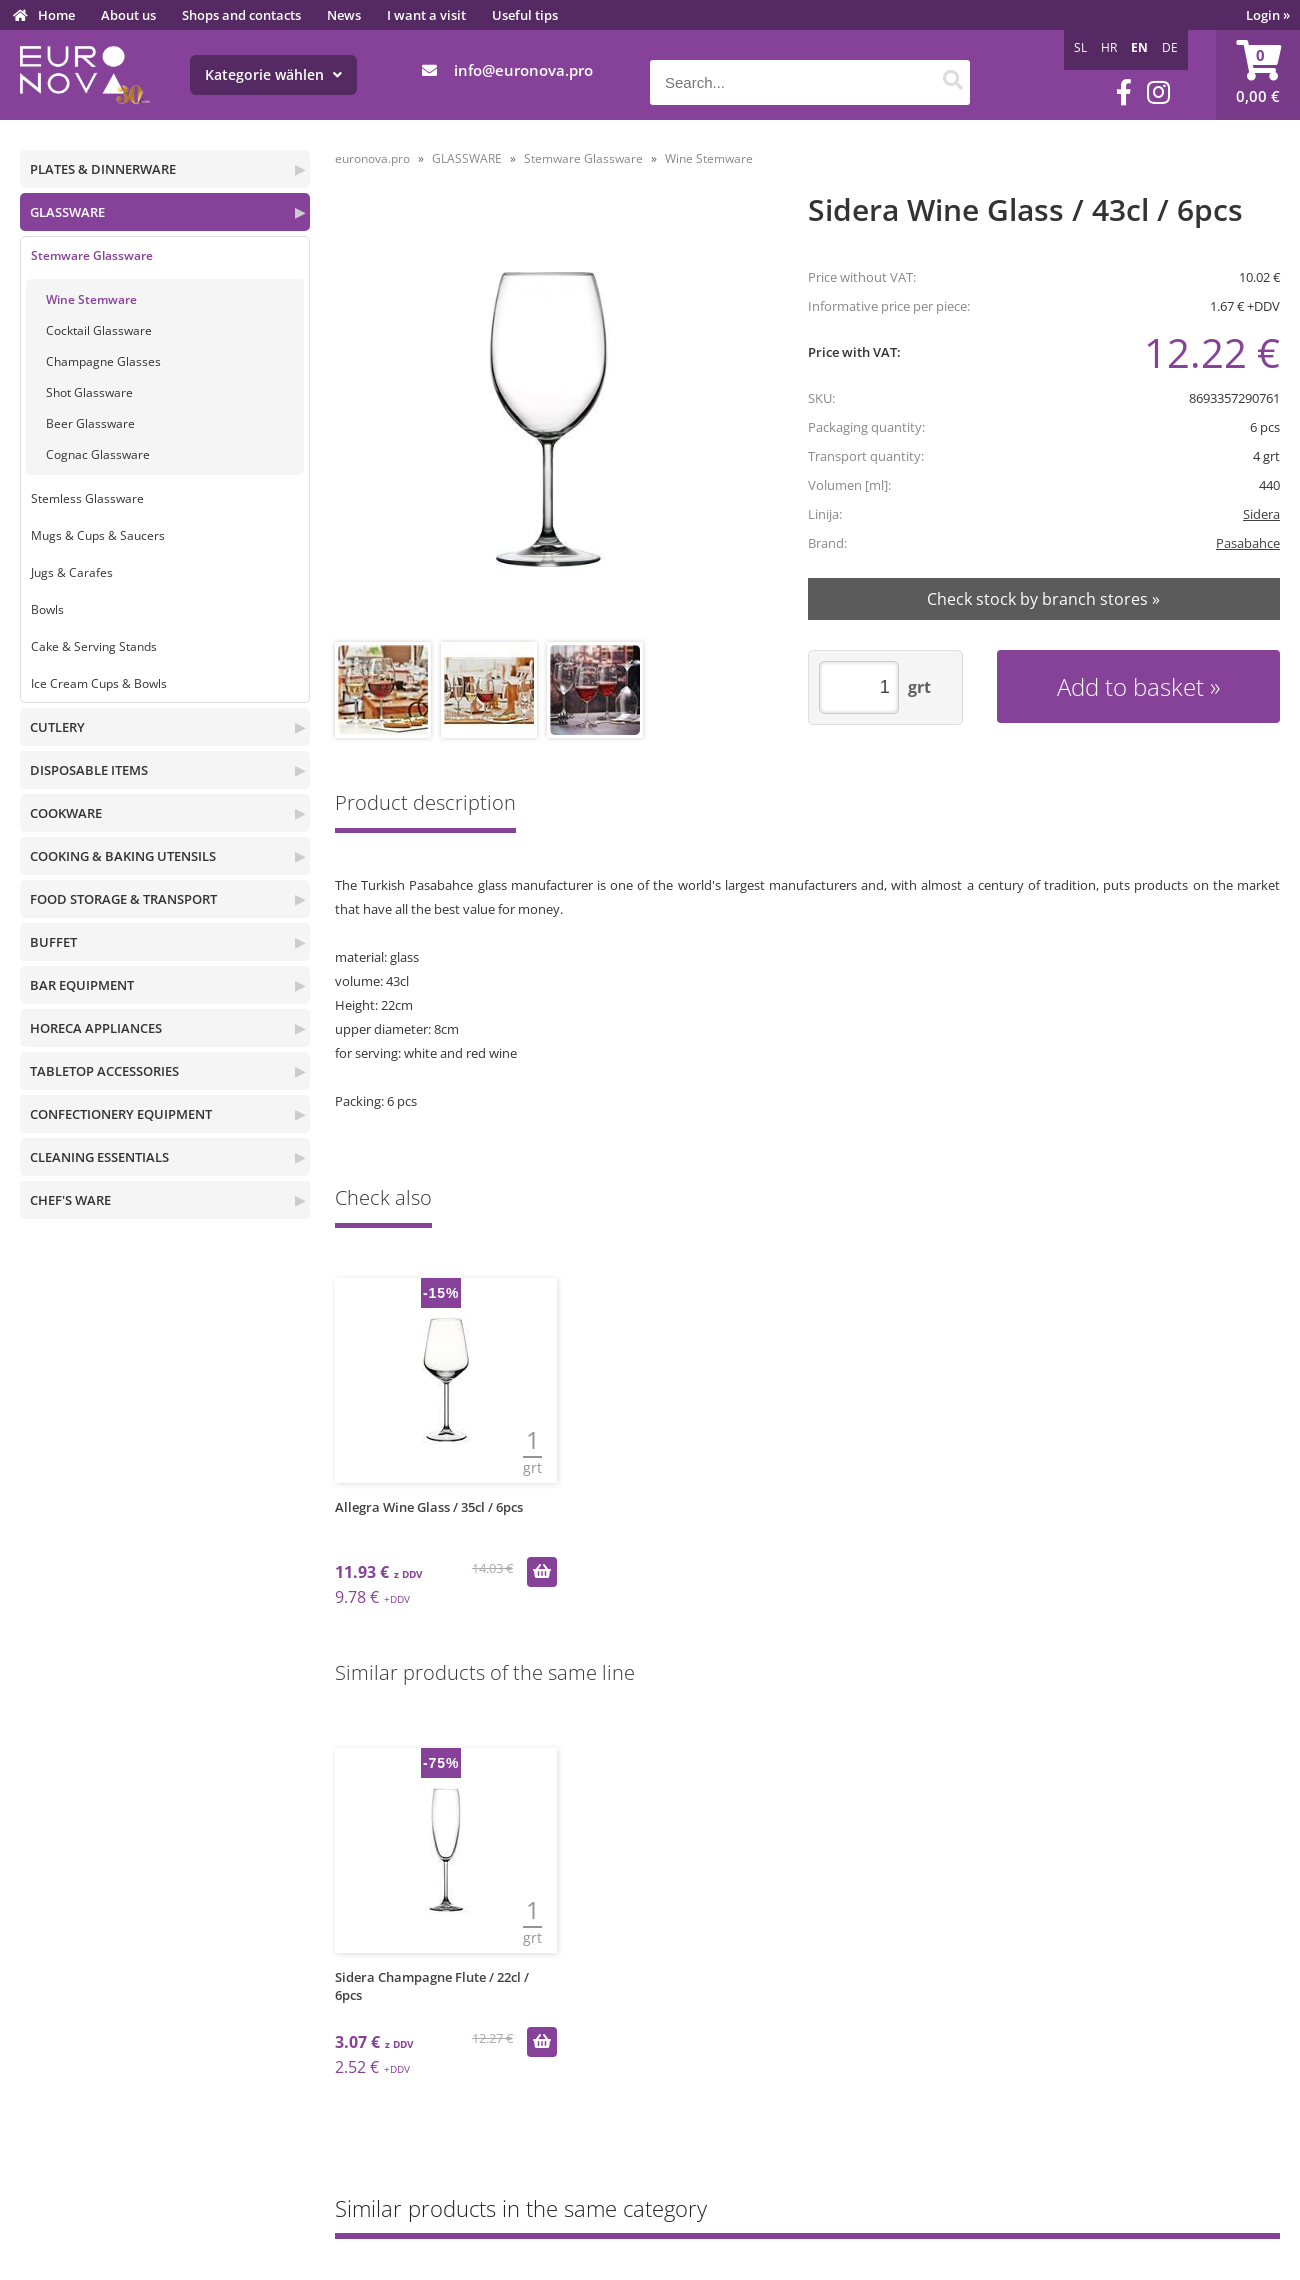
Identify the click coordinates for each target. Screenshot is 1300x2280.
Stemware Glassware (92, 255)
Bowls (47, 609)
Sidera (1261, 514)
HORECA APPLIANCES (96, 1028)
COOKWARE (66, 813)
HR (1109, 47)
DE (1170, 47)
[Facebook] (1124, 92)
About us (128, 15)
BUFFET (53, 942)
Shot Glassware (89, 392)
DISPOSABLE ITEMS (89, 770)
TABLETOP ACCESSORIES (104, 1071)
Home (56, 15)
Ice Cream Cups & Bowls (99, 683)
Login (1268, 15)
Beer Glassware (90, 423)
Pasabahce (1248, 543)
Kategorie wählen (273, 74)
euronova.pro (372, 158)
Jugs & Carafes (72, 572)
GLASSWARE (67, 212)
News (344, 15)
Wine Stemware (91, 299)
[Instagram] (1158, 92)
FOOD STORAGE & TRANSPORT (123, 899)
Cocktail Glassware (99, 330)
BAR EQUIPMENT (82, 985)
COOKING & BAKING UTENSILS (123, 856)
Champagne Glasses (103, 361)
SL (1080, 47)
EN (1139, 47)
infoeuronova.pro (523, 70)
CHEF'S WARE (70, 1200)
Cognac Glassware (98, 454)
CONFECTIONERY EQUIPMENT (121, 1114)
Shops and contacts (241, 15)
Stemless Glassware (87, 498)
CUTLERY (57, 727)
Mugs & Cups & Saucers (98, 535)
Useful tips (525, 15)
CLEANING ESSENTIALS (99, 1157)
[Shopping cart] (1258, 75)
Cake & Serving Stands (94, 646)
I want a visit (426, 15)
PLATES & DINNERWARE (103, 169)
